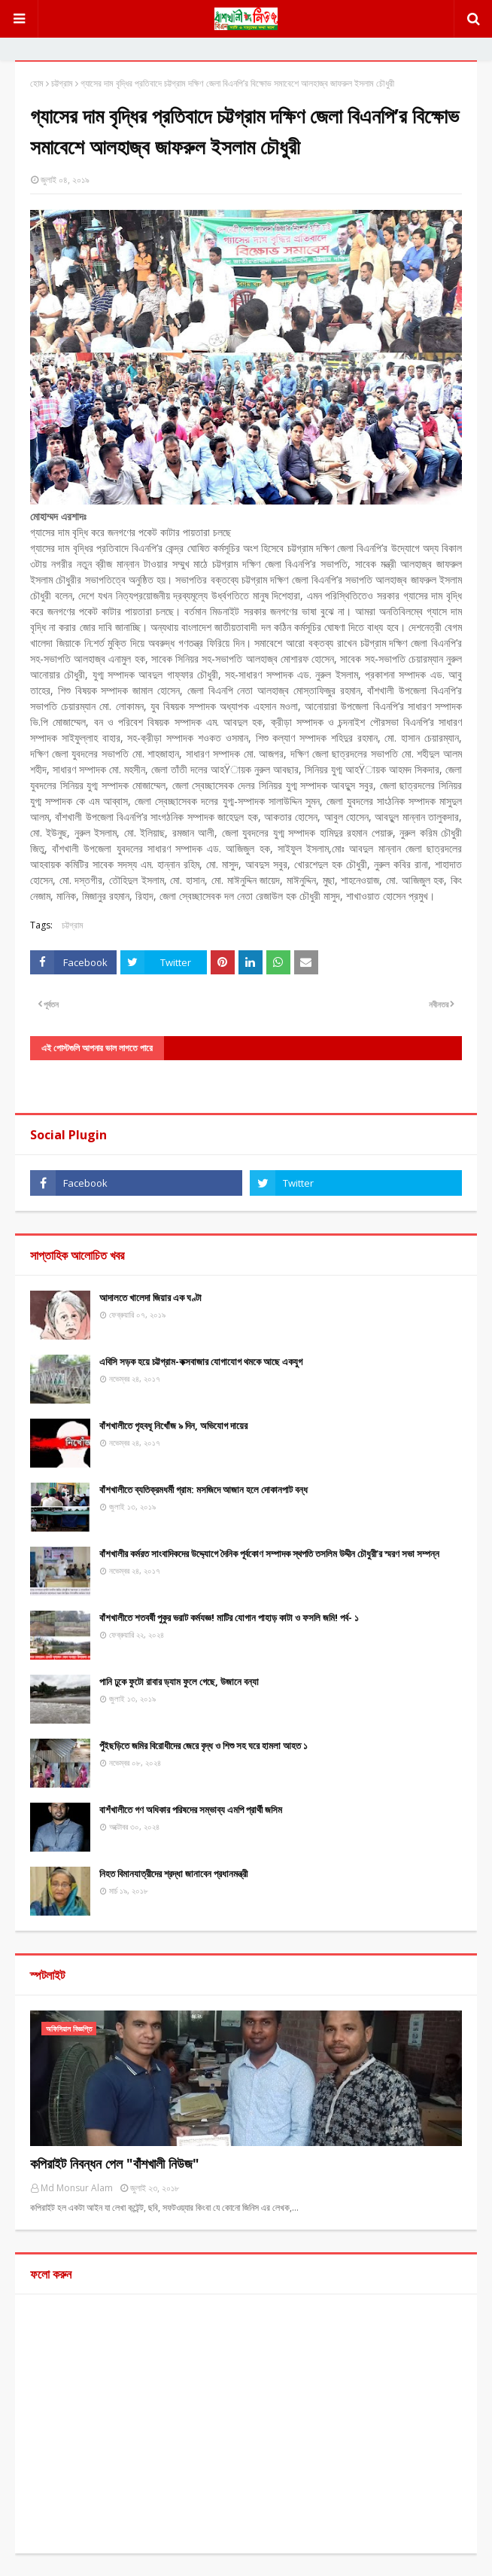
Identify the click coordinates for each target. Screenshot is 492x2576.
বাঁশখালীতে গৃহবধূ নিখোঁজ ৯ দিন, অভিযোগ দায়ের (173, 1425)
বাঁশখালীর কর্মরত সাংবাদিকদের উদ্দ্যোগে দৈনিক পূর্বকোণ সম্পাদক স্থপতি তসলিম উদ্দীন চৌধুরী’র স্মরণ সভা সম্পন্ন (269, 1553)
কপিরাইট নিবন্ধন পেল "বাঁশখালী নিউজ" (114, 2163)
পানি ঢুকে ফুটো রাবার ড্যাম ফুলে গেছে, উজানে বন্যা (179, 1681)
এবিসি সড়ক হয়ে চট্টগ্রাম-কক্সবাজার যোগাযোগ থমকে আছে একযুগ (200, 1361)
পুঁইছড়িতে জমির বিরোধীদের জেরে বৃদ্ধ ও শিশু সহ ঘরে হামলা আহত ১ (203, 1745)
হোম (37, 83)
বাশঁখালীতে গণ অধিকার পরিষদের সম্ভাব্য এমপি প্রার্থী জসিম (190, 1809)
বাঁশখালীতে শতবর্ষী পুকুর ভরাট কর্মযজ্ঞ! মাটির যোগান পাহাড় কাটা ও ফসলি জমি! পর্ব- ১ (229, 1617)
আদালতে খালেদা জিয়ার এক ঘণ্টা (150, 1297)
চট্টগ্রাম (62, 83)
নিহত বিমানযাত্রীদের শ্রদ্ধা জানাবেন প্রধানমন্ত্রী (173, 1873)
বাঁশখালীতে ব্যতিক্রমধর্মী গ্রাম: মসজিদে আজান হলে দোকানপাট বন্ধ (203, 1489)
